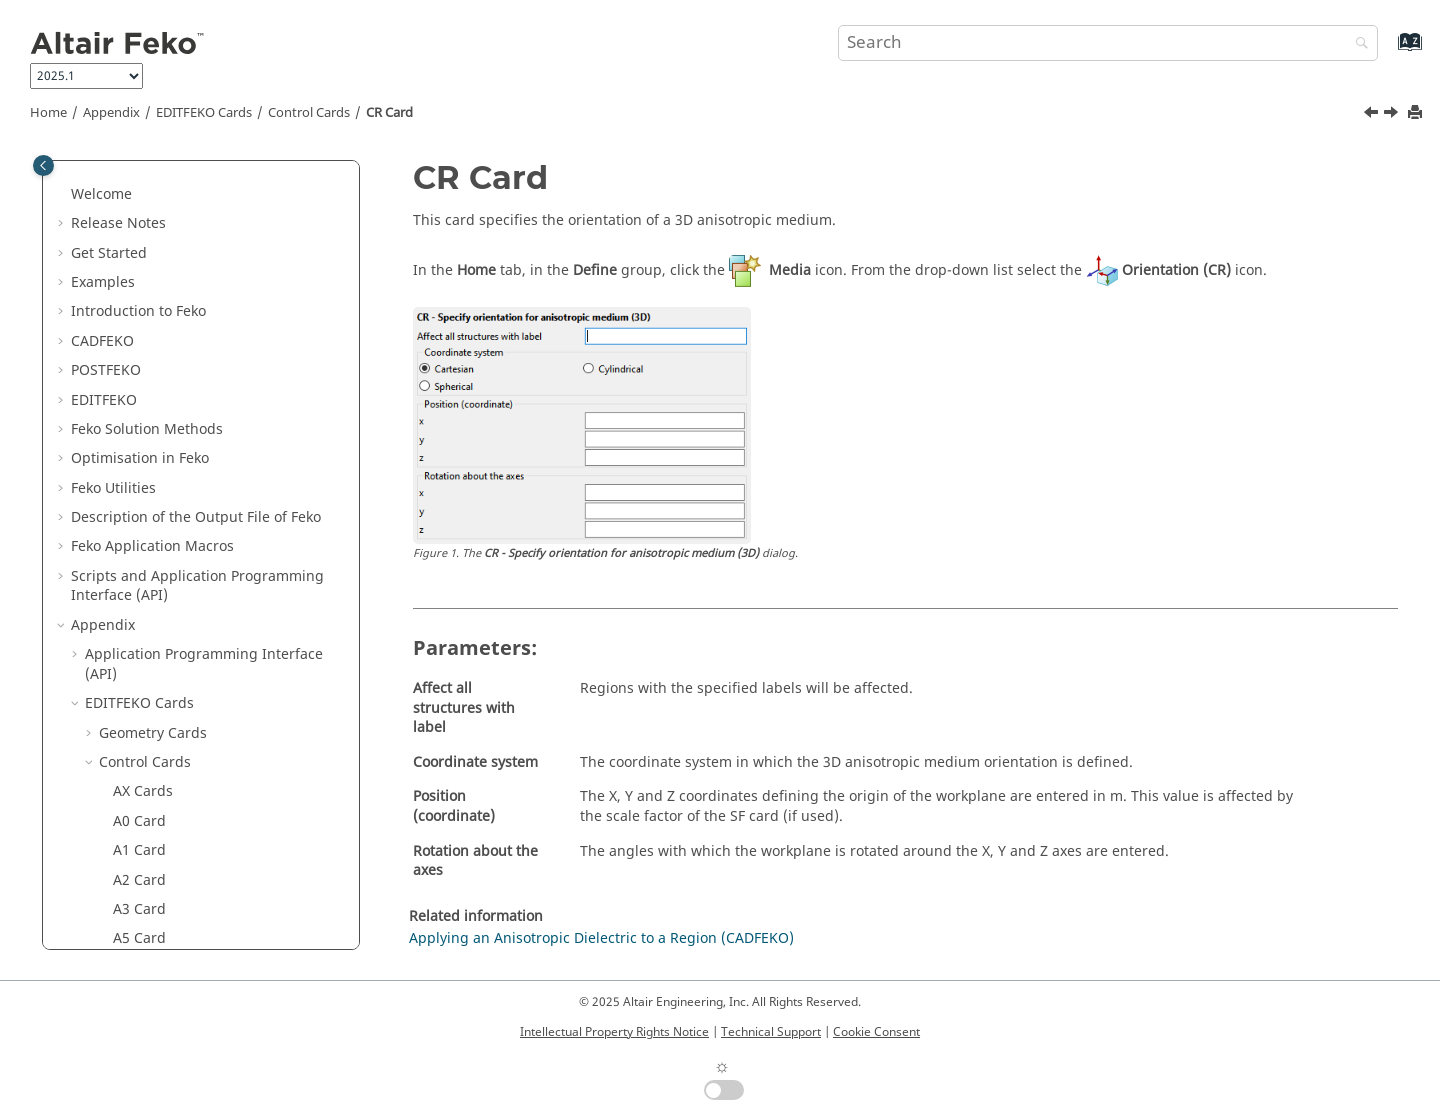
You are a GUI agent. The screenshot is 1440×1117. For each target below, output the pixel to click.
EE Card (139, 584)
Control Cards (309, 113)
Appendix (111, 113)
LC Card (139, 878)
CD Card (140, 231)
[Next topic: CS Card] (1393, 115)
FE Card (138, 672)
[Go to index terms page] (1388, 51)
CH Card (140, 319)
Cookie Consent (876, 1032)
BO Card (141, 172)
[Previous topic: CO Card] (1373, 115)
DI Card (138, 525)
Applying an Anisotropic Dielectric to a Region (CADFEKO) (601, 938)
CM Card (142, 378)
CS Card (139, 466)
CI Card (138, 349)
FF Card (138, 701)
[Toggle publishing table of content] (43, 165)
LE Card (138, 937)
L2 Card (138, 848)
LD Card (139, 907)
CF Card (139, 261)
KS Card (139, 819)
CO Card (141, 408)
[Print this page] (1417, 113)
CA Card (140, 202)
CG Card (140, 290)
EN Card (140, 613)
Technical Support (771, 1032)
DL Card (139, 554)
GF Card (139, 760)
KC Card (140, 790)
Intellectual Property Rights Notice (614, 1032)
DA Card (140, 496)
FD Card (139, 643)
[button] (105, 173)
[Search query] (1108, 43)
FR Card (139, 731)
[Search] (1357, 44)
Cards (204, 113)
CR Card (389, 113)
